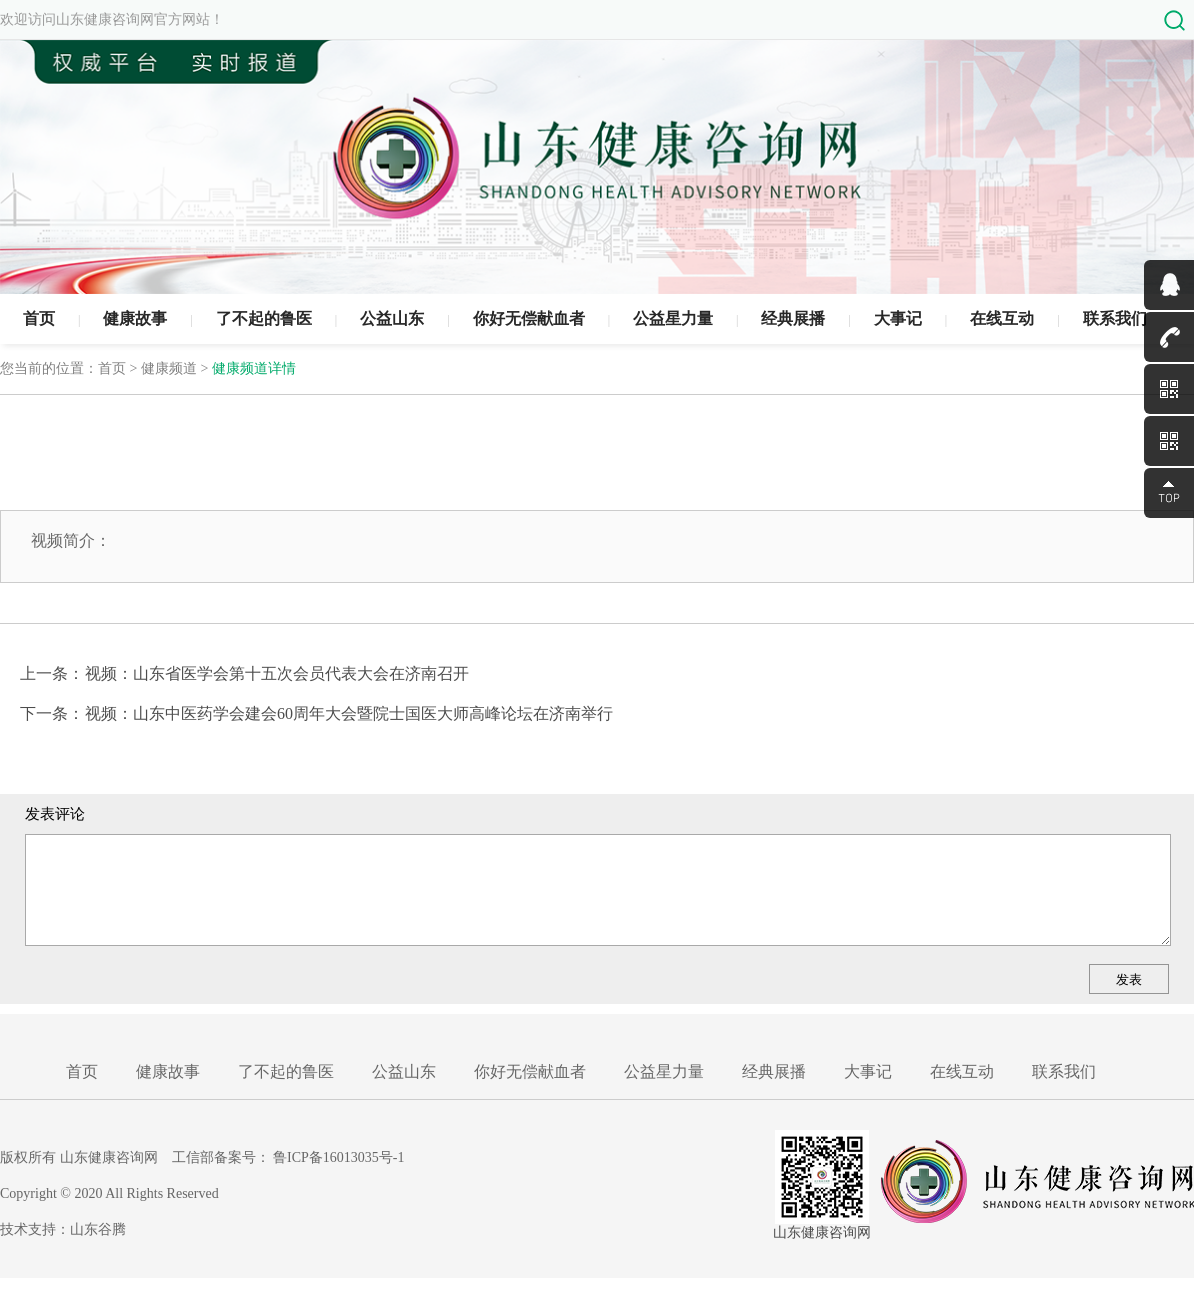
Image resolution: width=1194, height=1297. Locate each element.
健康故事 (135, 318)
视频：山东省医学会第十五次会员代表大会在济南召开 (277, 673)
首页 (39, 318)
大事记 (898, 318)
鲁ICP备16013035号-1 (338, 1157)
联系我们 (1115, 318)
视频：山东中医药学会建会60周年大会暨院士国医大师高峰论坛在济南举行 (349, 713)
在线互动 (1002, 318)
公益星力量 (673, 318)
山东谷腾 (98, 1229)
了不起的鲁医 (264, 318)
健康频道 (169, 368)
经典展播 (793, 318)
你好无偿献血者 (529, 318)
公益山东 (392, 318)
